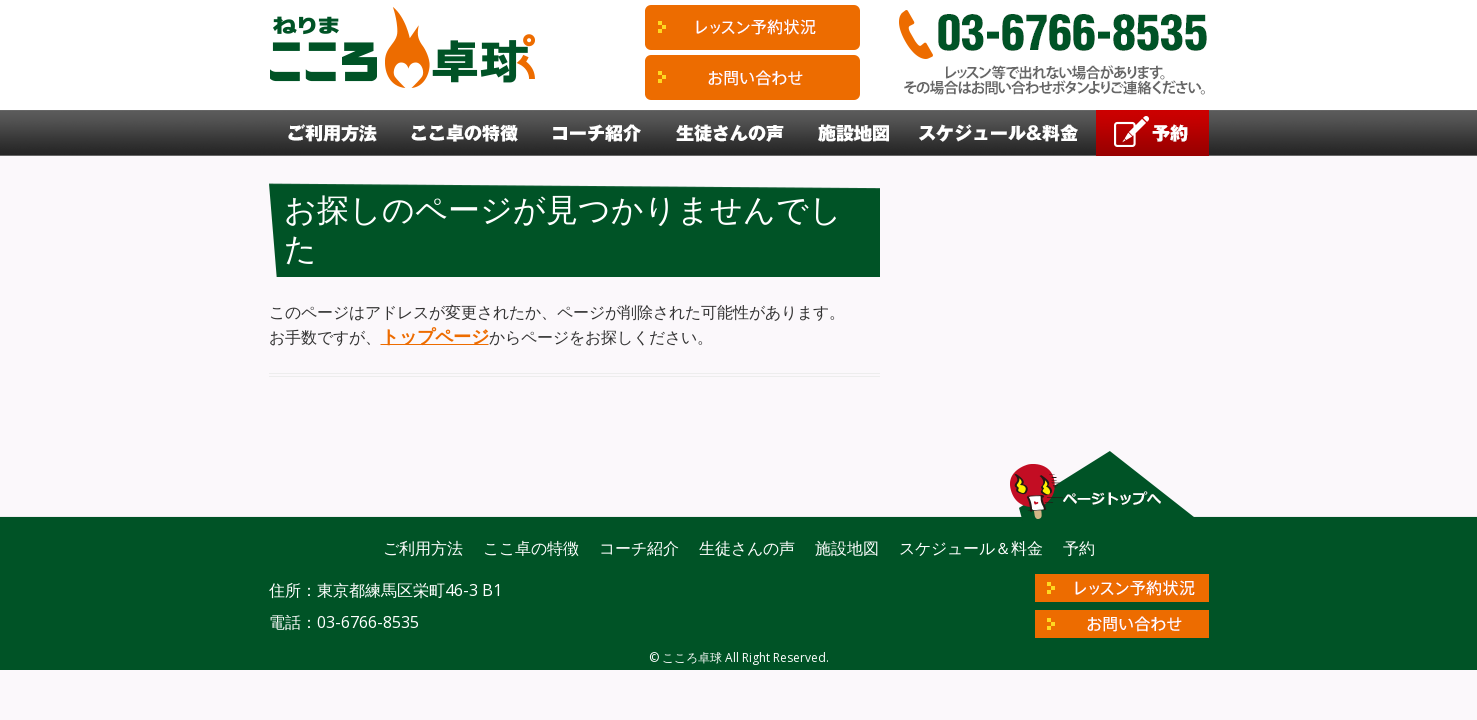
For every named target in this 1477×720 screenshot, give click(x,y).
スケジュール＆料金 (1000, 133)
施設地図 (852, 133)
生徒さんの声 (730, 133)
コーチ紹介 (597, 133)
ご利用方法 (332, 133)
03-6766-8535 (368, 622)
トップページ (435, 336)
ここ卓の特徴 (465, 133)
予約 (1152, 133)
